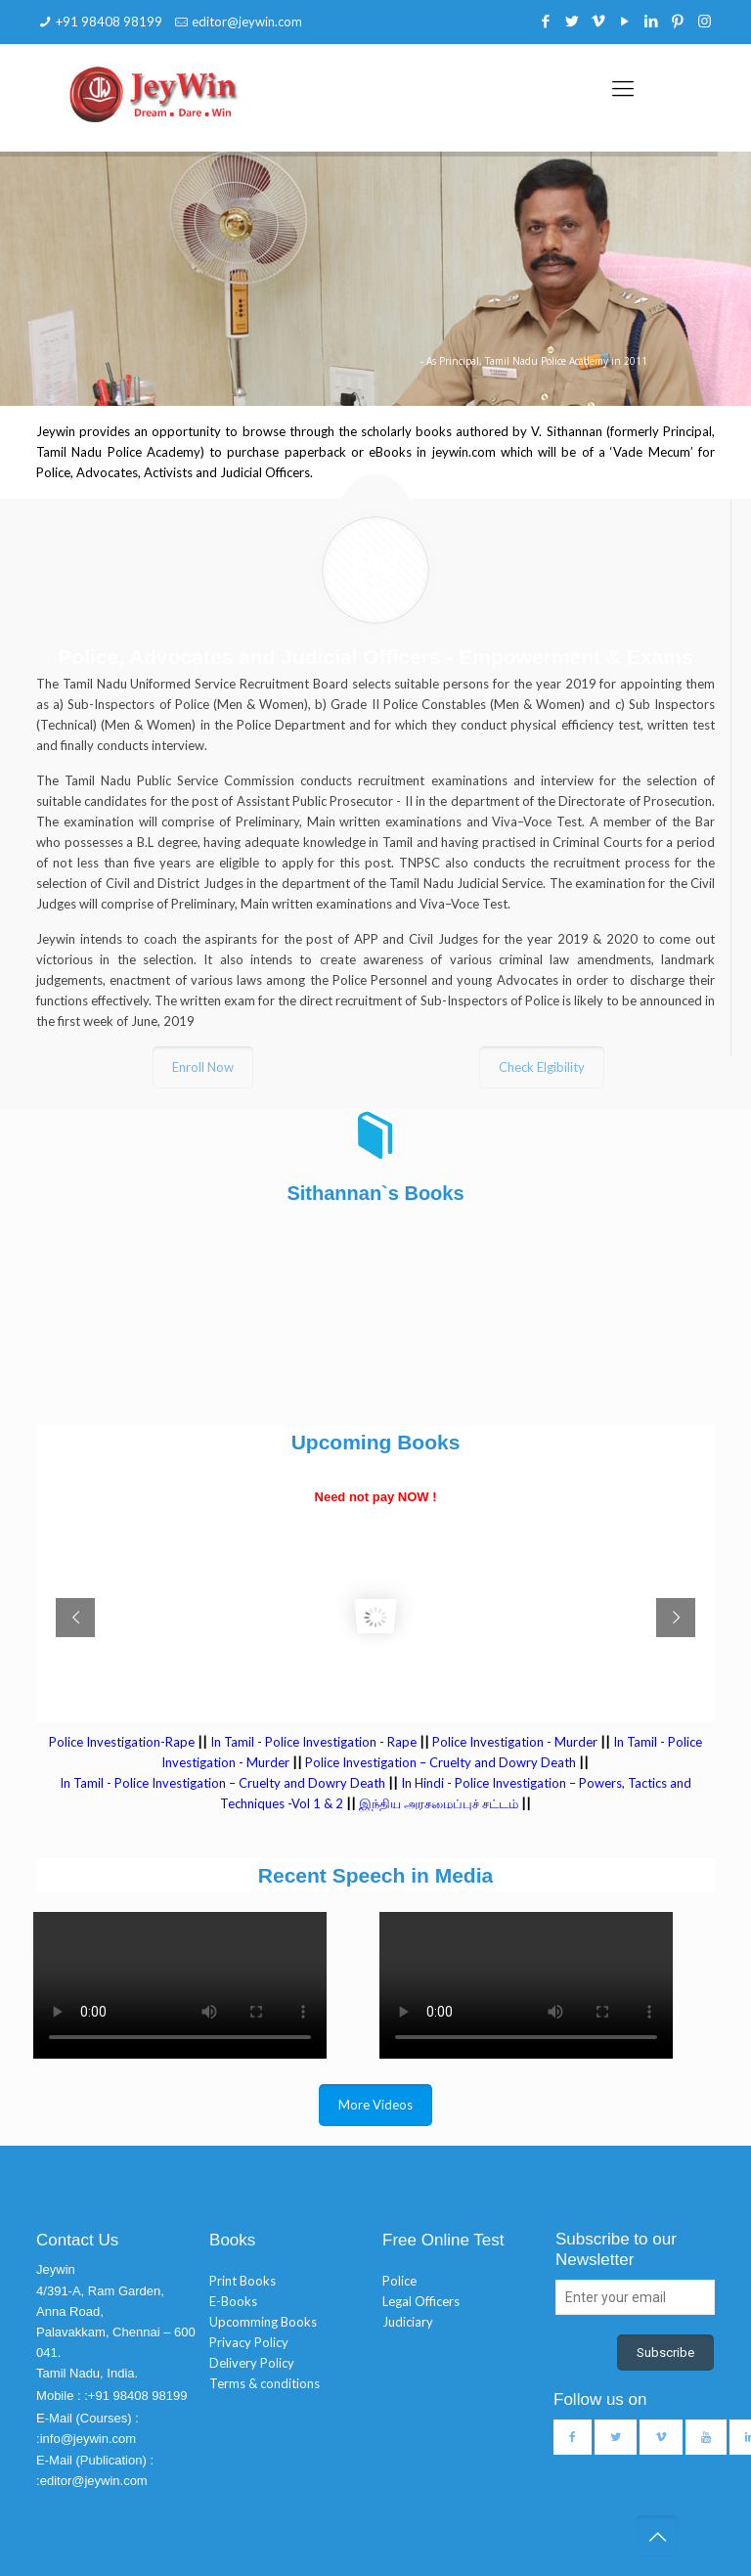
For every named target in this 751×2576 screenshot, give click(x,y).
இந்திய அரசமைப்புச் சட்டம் (438, 1803)
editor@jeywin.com (247, 21)
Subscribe (665, 2352)
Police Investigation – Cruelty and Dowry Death (440, 1762)
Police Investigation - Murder (514, 1742)
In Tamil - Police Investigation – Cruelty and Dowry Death (222, 1783)
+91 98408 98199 (109, 21)
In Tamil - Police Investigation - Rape (313, 1742)
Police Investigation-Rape (123, 1742)
